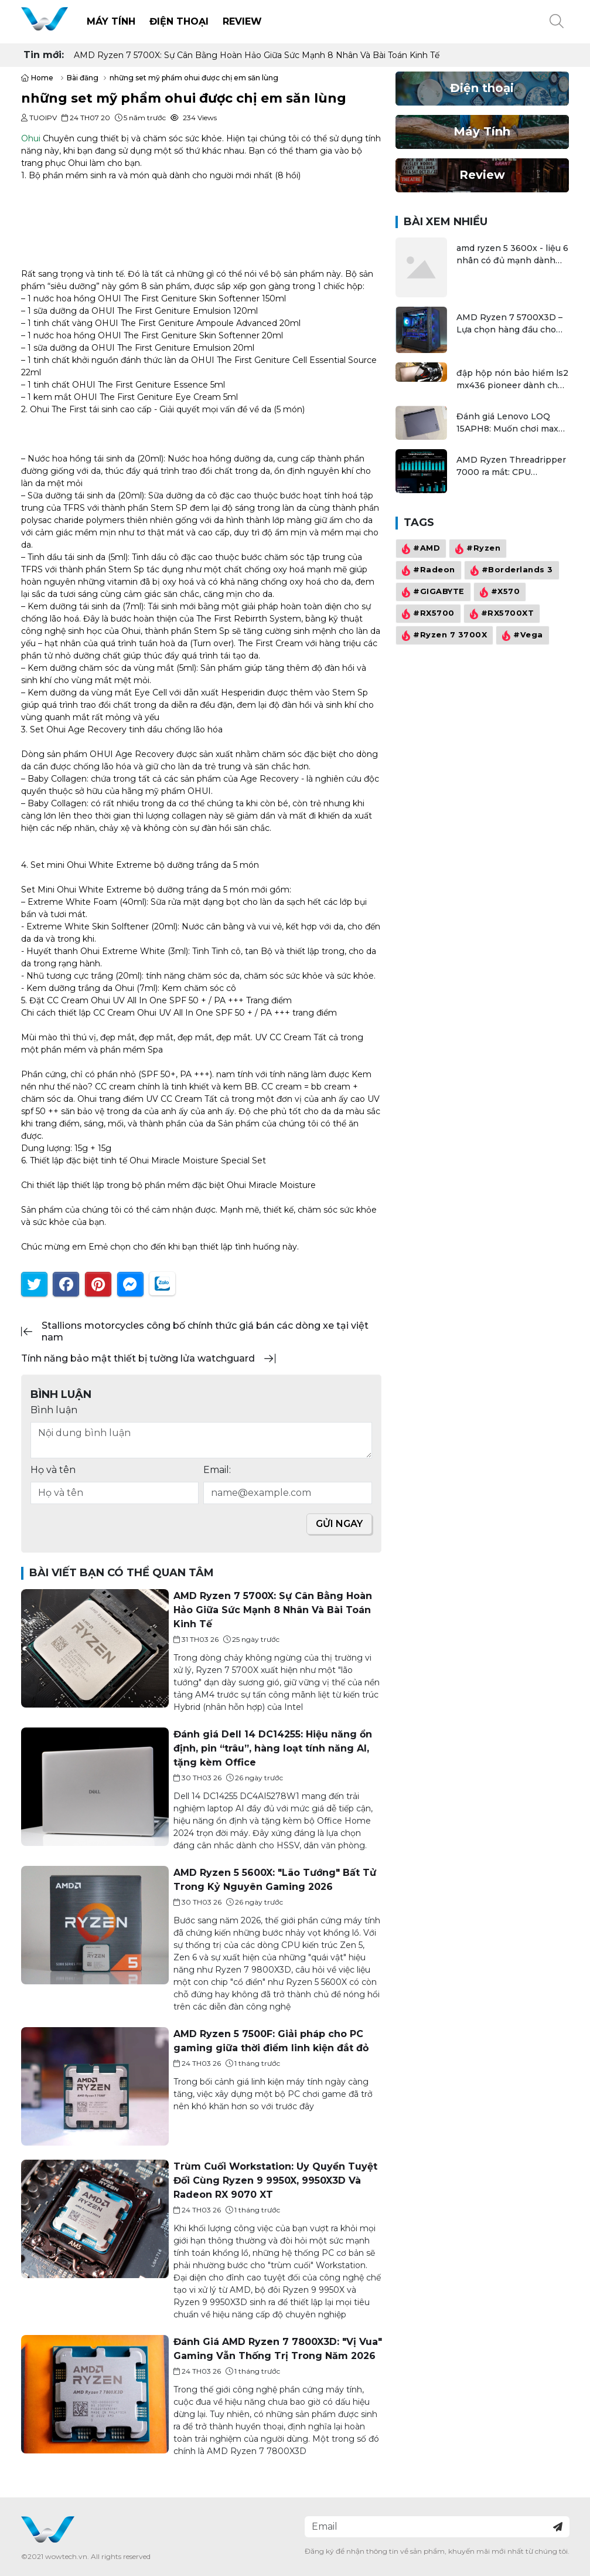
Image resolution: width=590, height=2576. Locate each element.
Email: (217, 1469)
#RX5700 (427, 614)
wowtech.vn (66, 2556)
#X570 (498, 592)
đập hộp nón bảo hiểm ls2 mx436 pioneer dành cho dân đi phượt (512, 380)
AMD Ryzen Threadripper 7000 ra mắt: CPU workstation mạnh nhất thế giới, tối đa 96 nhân (511, 466)
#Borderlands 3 (510, 571)
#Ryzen (476, 549)
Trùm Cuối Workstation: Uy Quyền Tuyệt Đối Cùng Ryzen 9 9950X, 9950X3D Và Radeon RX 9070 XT (275, 2180)
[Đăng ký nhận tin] (557, 2526)
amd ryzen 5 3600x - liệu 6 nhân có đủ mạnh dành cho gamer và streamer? (512, 255)
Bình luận (53, 1410)
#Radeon (427, 571)
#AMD (419, 549)
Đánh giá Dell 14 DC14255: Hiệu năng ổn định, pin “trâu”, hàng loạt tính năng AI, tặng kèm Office (272, 1748)
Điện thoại (179, 21)
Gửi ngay (339, 1523)
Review (242, 21)
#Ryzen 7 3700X (443, 636)
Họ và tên (53, 1469)
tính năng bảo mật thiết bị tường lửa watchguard (138, 1358)
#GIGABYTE (432, 592)
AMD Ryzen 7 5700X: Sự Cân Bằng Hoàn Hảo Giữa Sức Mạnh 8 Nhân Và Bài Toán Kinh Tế (256, 55)
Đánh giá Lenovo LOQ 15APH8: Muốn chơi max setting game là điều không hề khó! (507, 423)
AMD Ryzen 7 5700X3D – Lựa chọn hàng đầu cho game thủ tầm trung (509, 324)
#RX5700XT (500, 614)
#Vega (521, 636)
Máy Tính (111, 21)
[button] (556, 21)
